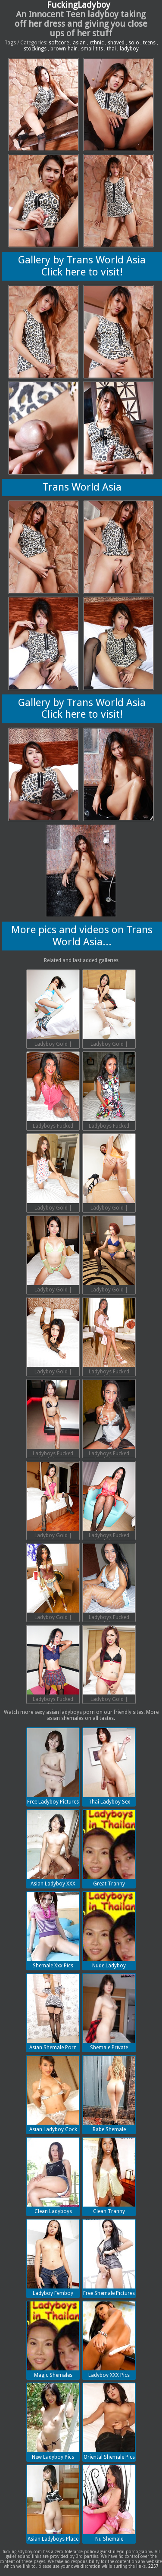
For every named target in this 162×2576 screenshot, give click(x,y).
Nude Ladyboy (109, 1930)
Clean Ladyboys (53, 2176)
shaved (116, 43)
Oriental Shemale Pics (109, 2421)
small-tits (92, 49)
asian (79, 43)
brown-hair (63, 49)
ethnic (97, 43)
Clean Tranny (109, 2176)
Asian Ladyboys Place (53, 2503)
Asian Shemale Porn (53, 2012)
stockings (35, 49)
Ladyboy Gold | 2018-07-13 (53, 1009)
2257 (153, 2566)
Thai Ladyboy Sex (109, 1766)
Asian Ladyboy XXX (53, 1848)
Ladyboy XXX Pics (109, 2339)
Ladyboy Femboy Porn (53, 2259)
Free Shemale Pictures (109, 2258)
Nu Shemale (109, 2503)
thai (111, 49)
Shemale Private (109, 2012)
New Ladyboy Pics (53, 2421)
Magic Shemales (53, 2339)
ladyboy (129, 49)
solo (133, 43)
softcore (59, 43)
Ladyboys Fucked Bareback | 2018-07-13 (53, 1091)
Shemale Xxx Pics (53, 1930)
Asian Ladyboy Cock (53, 2094)
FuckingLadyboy (78, 4)
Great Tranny (109, 1848)
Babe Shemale (109, 2094)
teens (149, 43)
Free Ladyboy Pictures (53, 1766)
